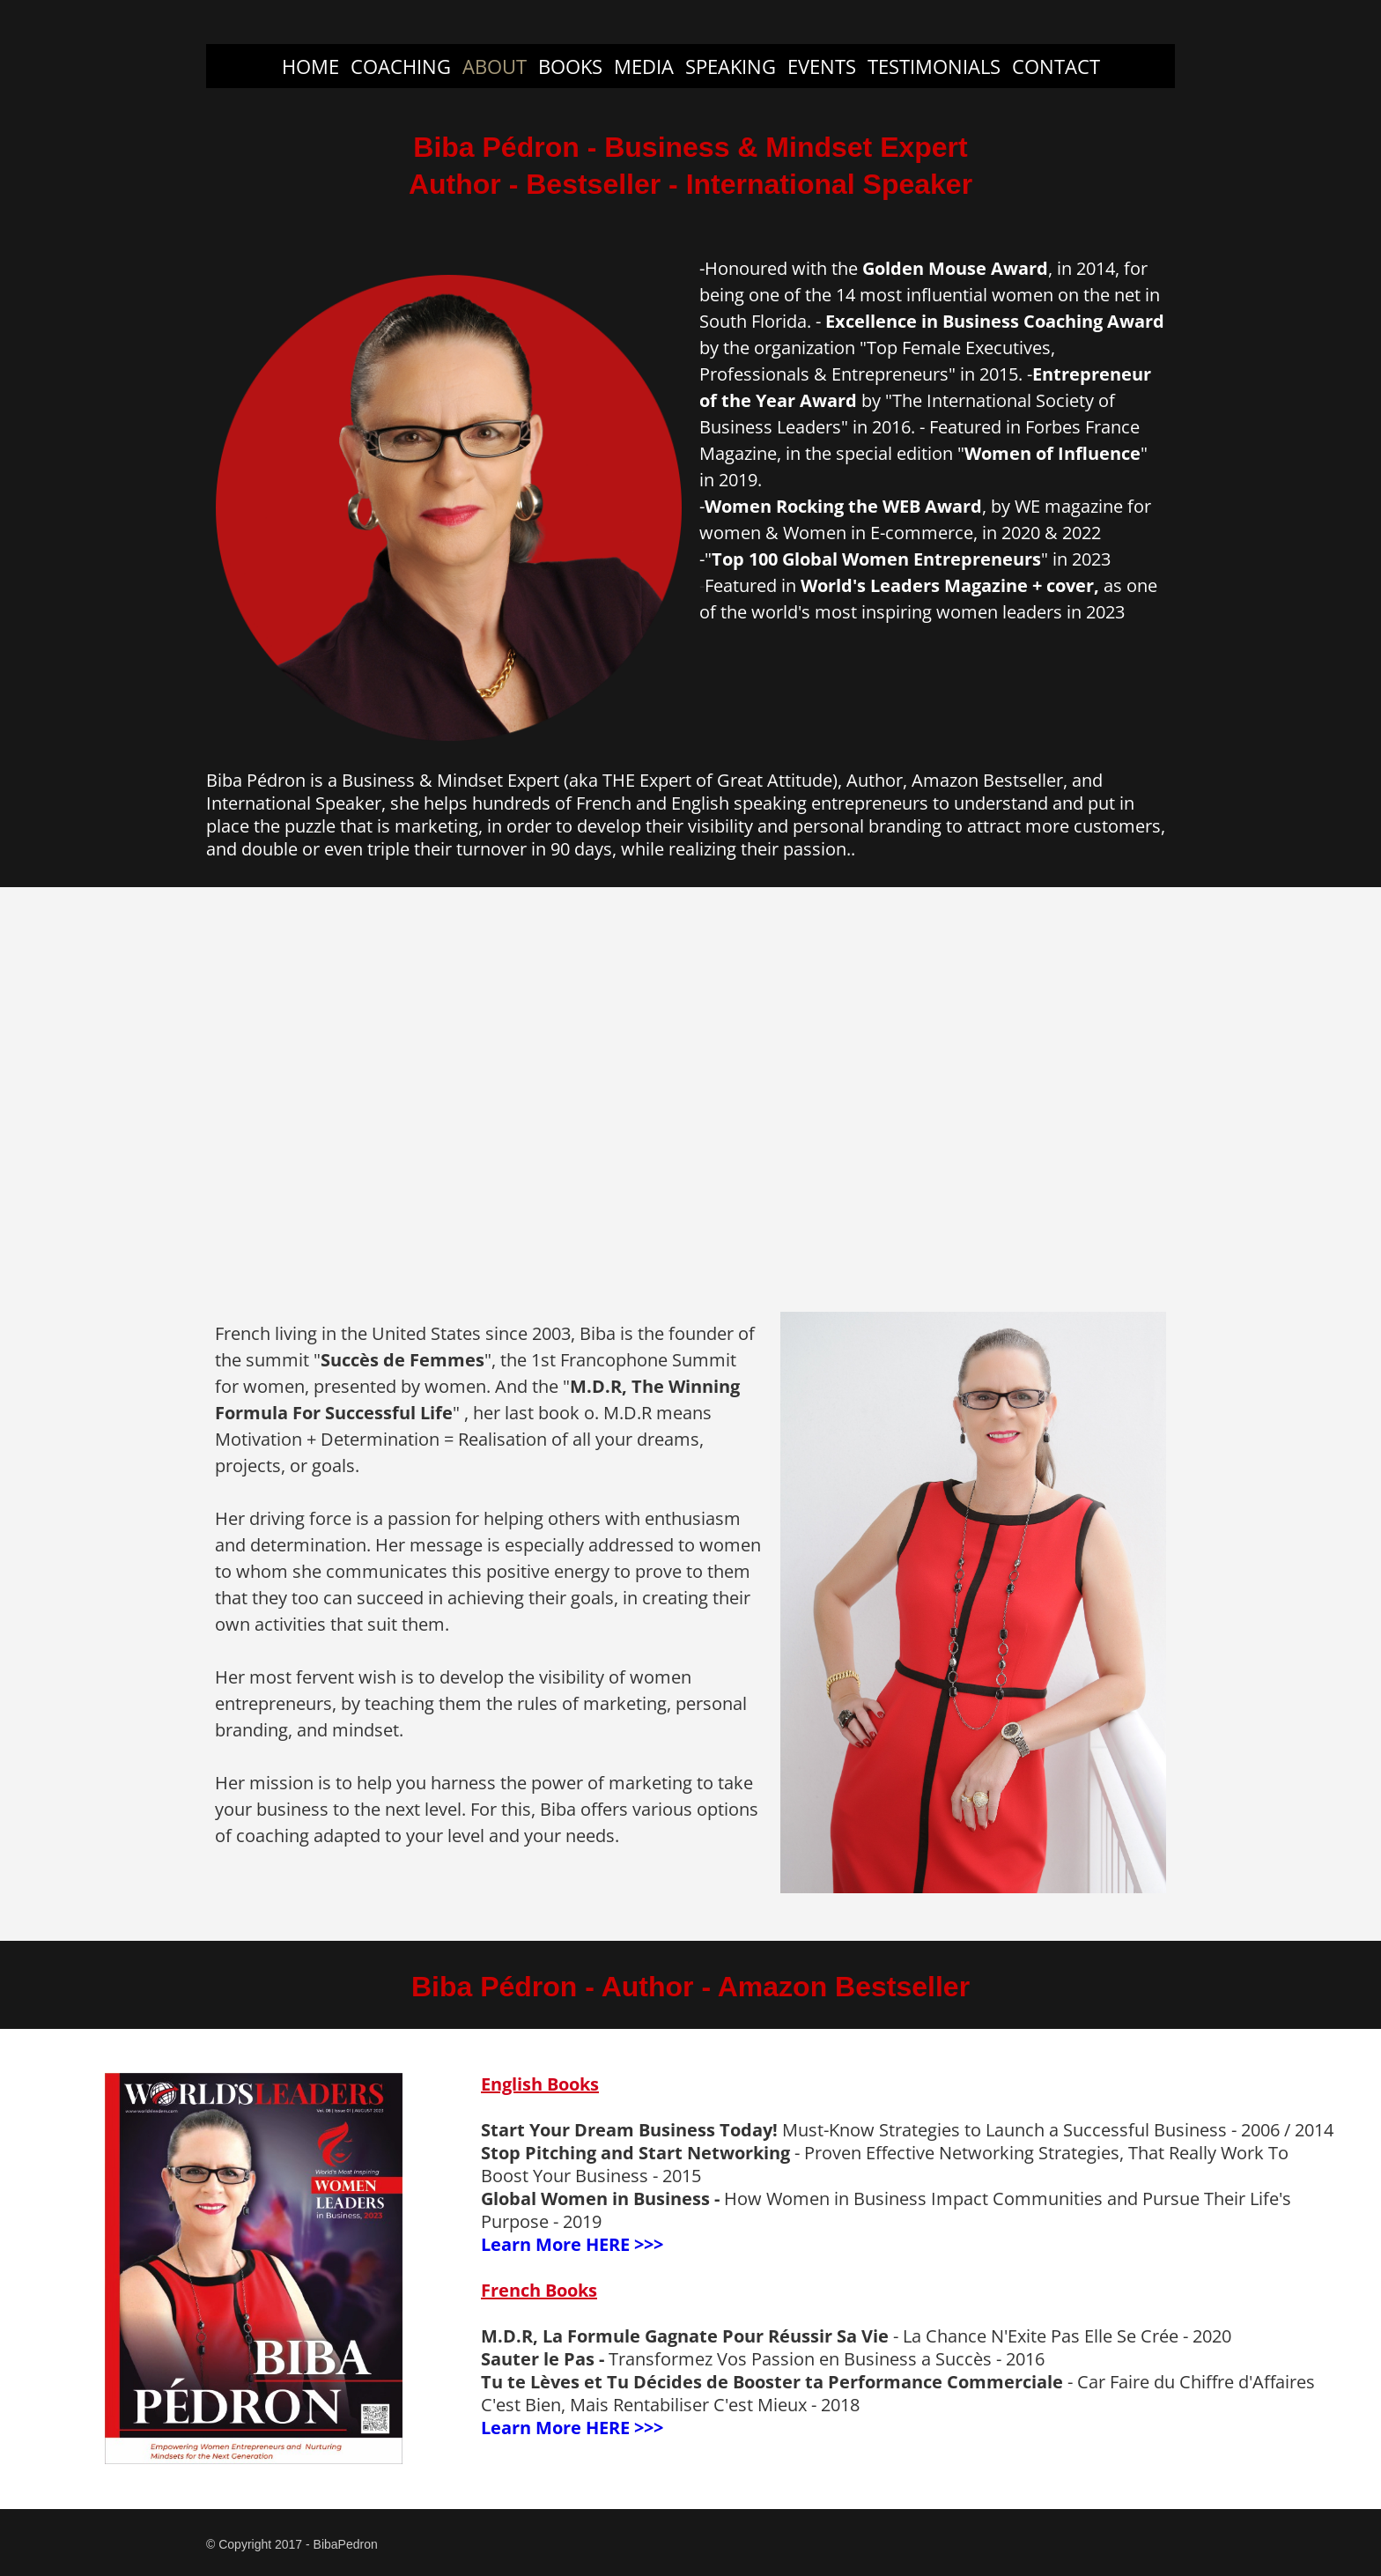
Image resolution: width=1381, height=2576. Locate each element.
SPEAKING (730, 66)
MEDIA (644, 66)
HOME (310, 66)
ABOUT (494, 66)
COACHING (401, 66)
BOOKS (570, 66)
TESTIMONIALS (934, 66)
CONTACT (1056, 66)
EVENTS (821, 66)
